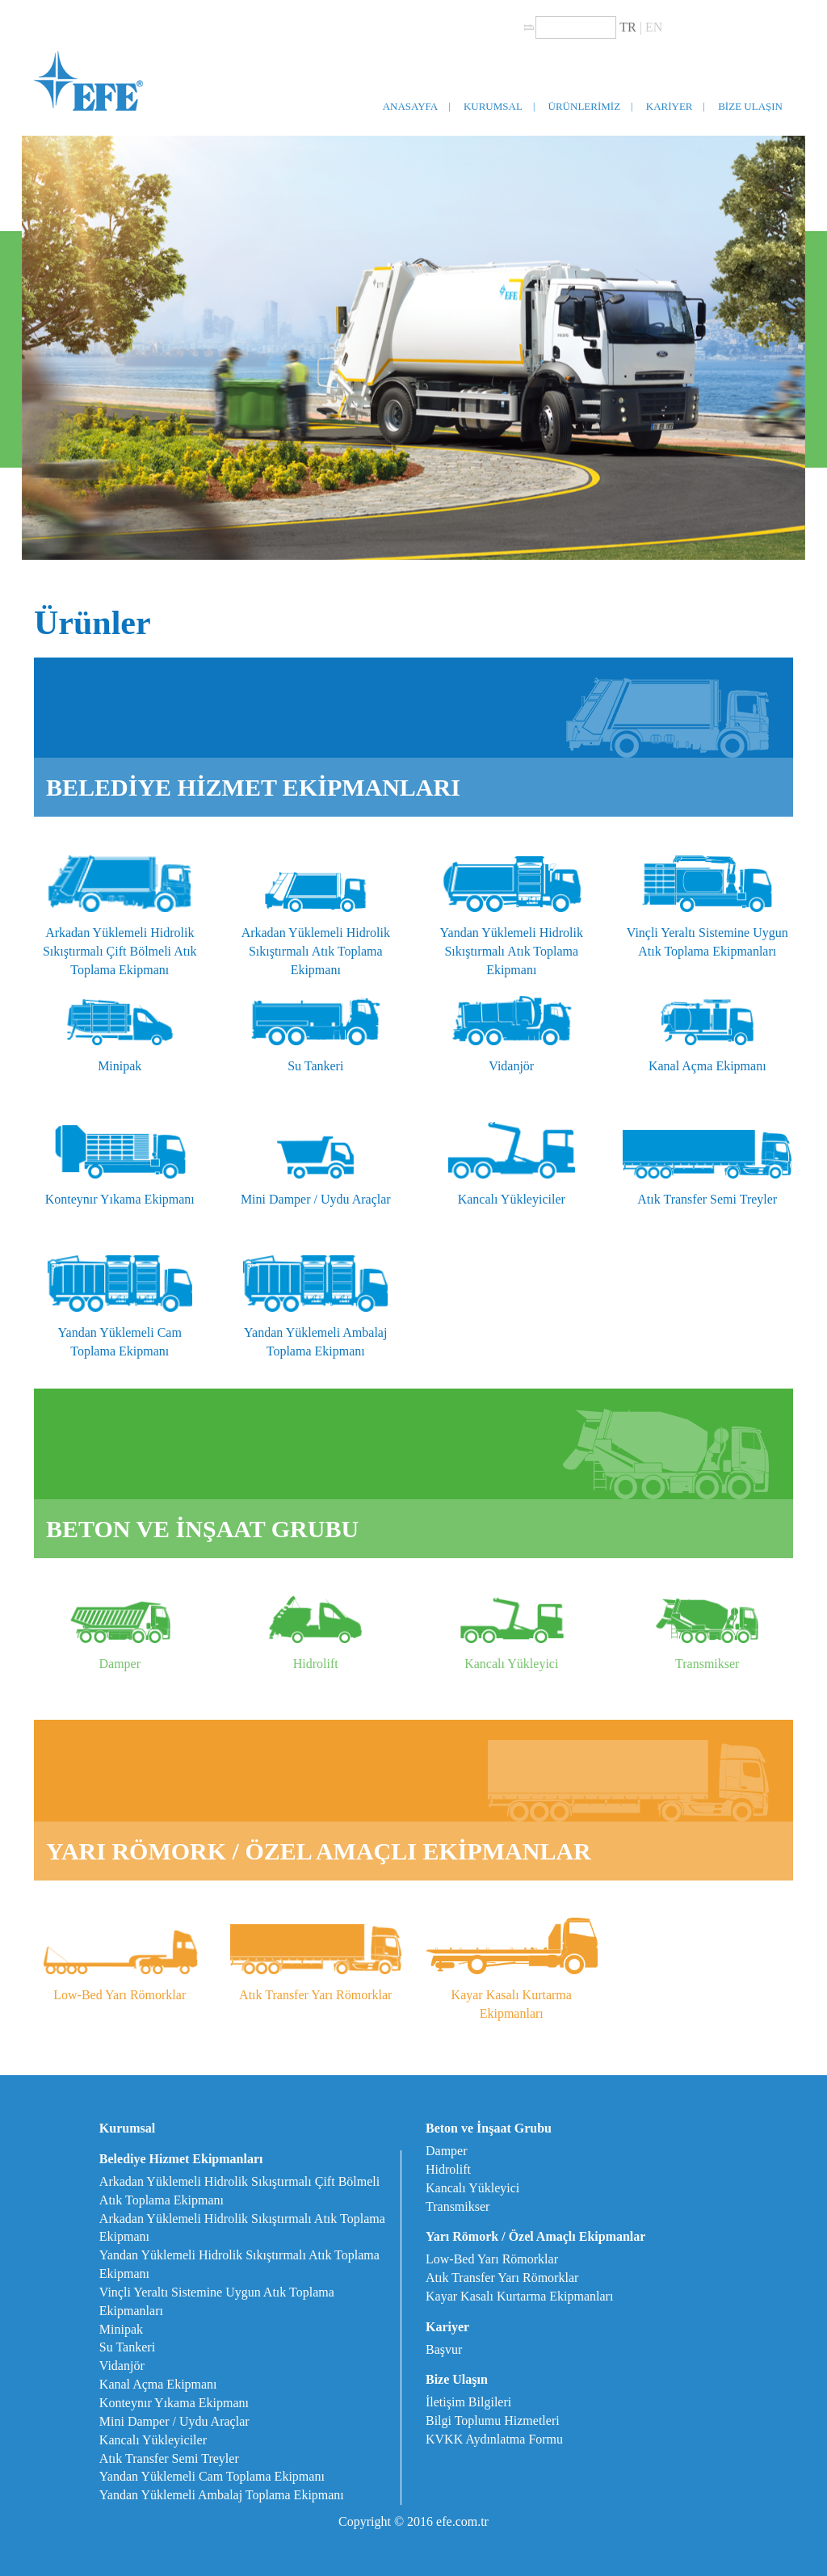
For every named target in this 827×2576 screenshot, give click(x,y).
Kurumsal (127, 2128)
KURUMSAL (493, 106)
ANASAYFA (411, 106)
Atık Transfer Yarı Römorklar (502, 2277)
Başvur (444, 2349)
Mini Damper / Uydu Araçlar (174, 2421)
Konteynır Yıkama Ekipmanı (174, 2403)
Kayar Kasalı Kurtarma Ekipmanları (519, 2296)
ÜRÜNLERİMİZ (584, 106)
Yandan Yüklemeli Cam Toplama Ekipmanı (212, 2476)
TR (627, 27)
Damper (447, 2151)
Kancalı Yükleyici (472, 2188)
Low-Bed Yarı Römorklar (492, 2259)
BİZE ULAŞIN (750, 106)
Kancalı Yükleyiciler (153, 2440)
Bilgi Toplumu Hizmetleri (493, 2420)
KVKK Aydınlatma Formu (494, 2439)
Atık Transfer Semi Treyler (169, 2458)
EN (653, 27)
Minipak (121, 2329)
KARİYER (669, 106)
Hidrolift (448, 2169)
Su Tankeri (127, 2347)
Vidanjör (122, 2365)
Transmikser (457, 2206)
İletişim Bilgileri (468, 2402)
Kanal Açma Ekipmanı (158, 2384)
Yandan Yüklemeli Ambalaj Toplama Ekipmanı (221, 2495)
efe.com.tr (462, 2521)
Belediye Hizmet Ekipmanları (181, 2159)
